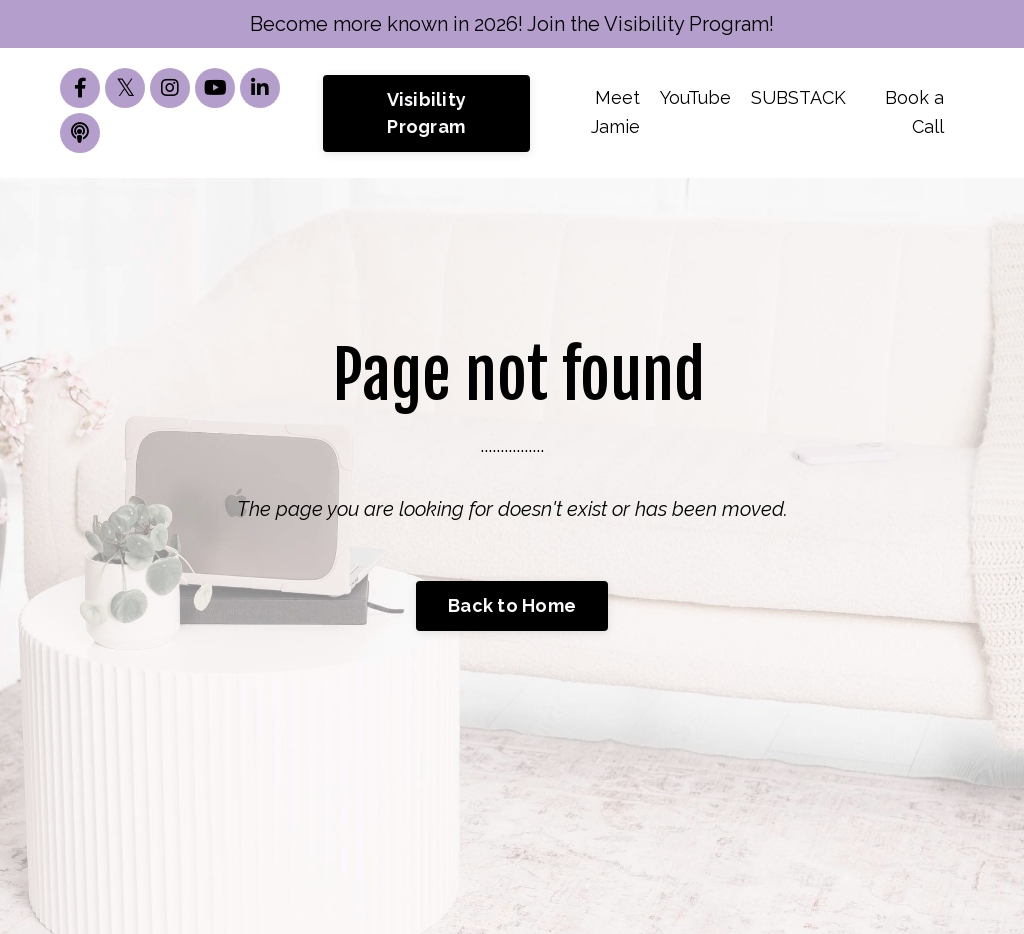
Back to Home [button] (512, 605)
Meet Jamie (615, 112)
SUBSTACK (798, 97)
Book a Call (914, 112)
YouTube (695, 97)
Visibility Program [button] (427, 113)
